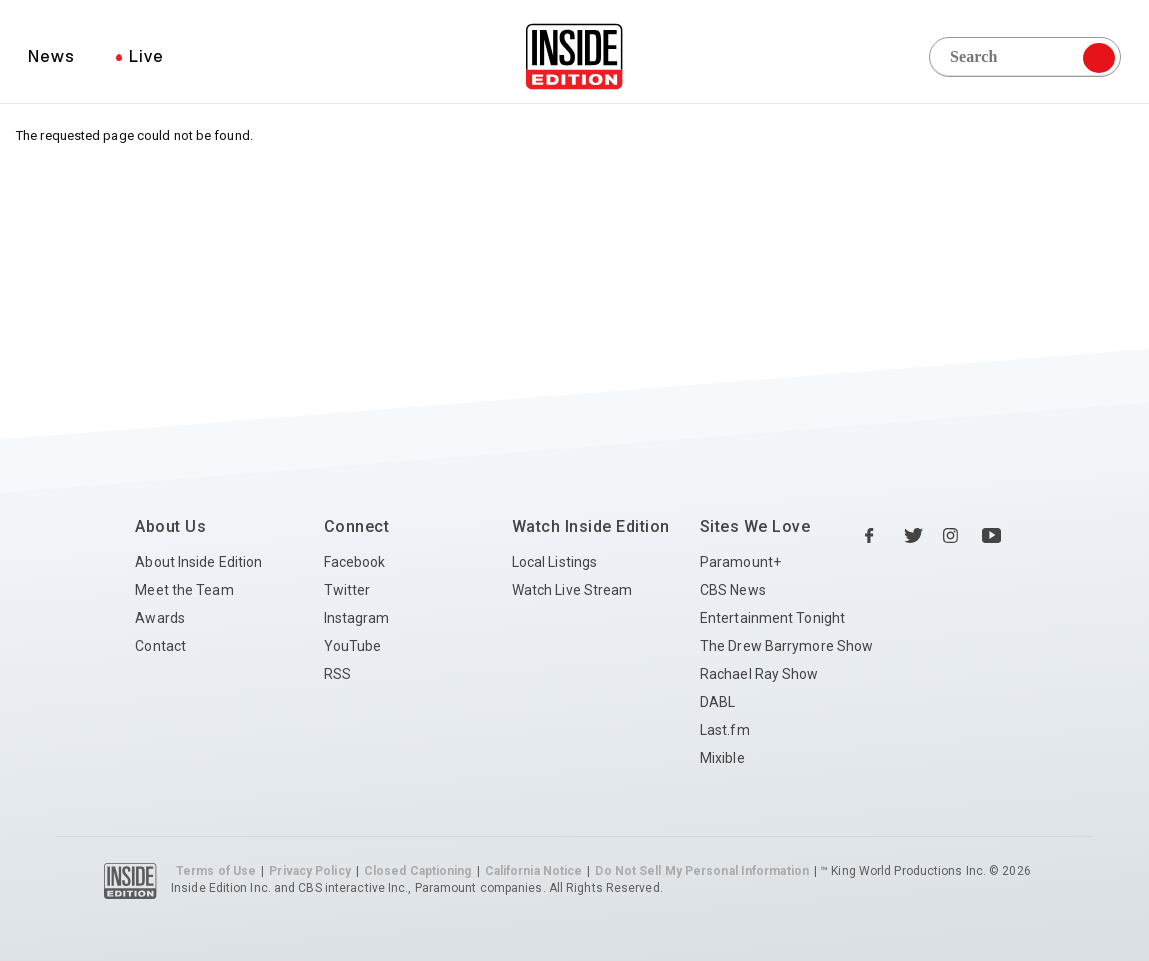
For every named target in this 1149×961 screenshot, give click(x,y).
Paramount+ (740, 562)
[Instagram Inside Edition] (953, 536)
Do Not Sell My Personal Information (702, 871)
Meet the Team (184, 590)
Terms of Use (216, 871)
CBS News (733, 590)
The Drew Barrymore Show (786, 646)
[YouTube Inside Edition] (992, 536)
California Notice (534, 871)
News (51, 56)
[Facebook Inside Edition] (875, 536)
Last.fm (725, 730)
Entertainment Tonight (772, 618)
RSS (337, 674)
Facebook (355, 562)
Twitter (347, 590)
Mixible (722, 758)
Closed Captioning (418, 871)
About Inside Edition (198, 562)
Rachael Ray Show (759, 674)
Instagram (357, 618)
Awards (160, 618)
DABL (717, 702)
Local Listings (554, 562)
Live (146, 56)
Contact (160, 646)
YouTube (353, 646)
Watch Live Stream (572, 590)
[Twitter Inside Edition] (914, 536)
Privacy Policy (309, 871)
